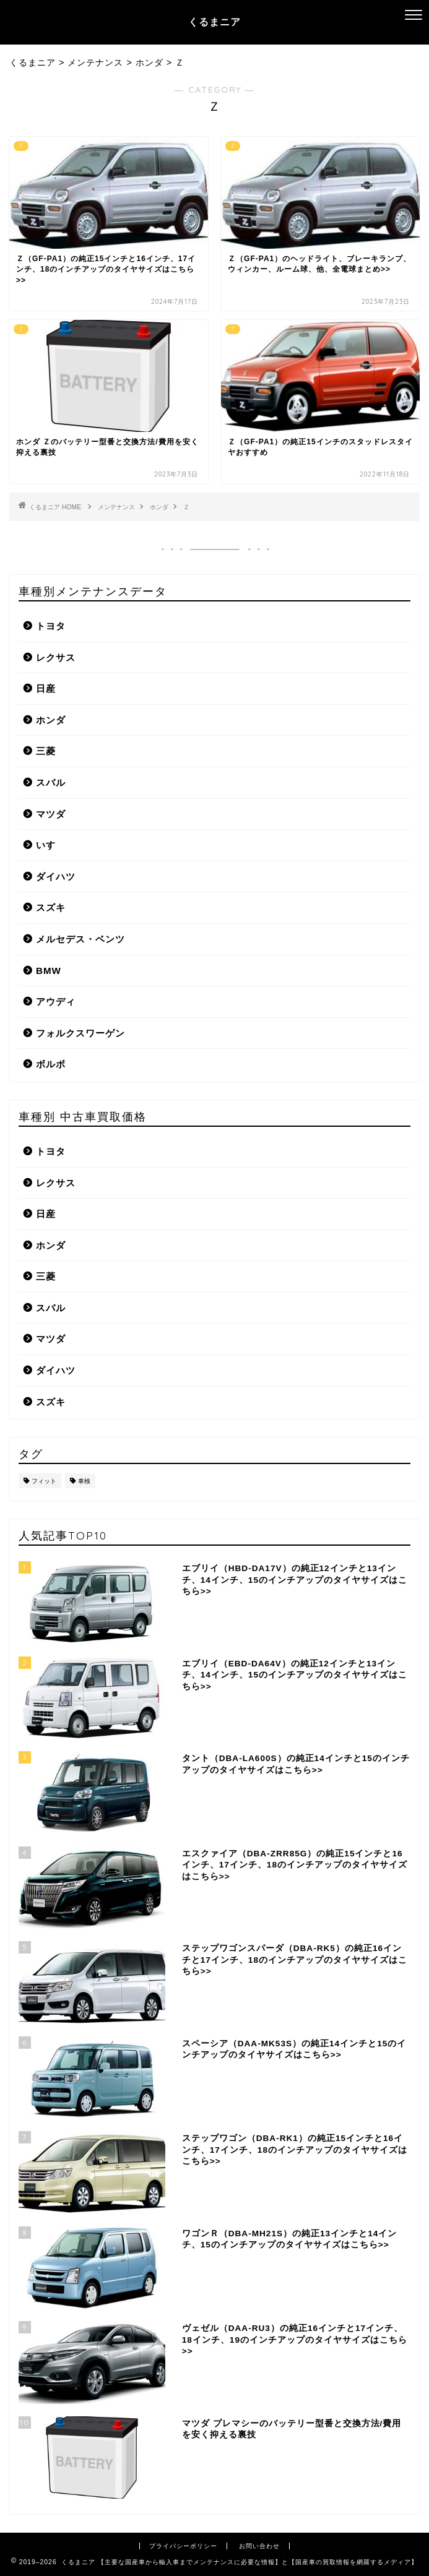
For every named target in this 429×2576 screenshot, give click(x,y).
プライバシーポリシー (183, 2546)
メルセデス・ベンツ (80, 939)
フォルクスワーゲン (80, 1033)
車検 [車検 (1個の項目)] (84, 1481)
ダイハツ (56, 876)
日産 (46, 688)
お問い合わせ (259, 2546)
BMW (48, 970)
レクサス (56, 657)
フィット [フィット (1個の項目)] (44, 1481)
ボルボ (51, 1064)
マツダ (51, 814)
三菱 (46, 751)
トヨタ (51, 626)
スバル (51, 782)
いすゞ (51, 845)
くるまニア (214, 21)
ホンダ (159, 507)
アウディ (56, 1001)
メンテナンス (116, 507)
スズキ (51, 907)
